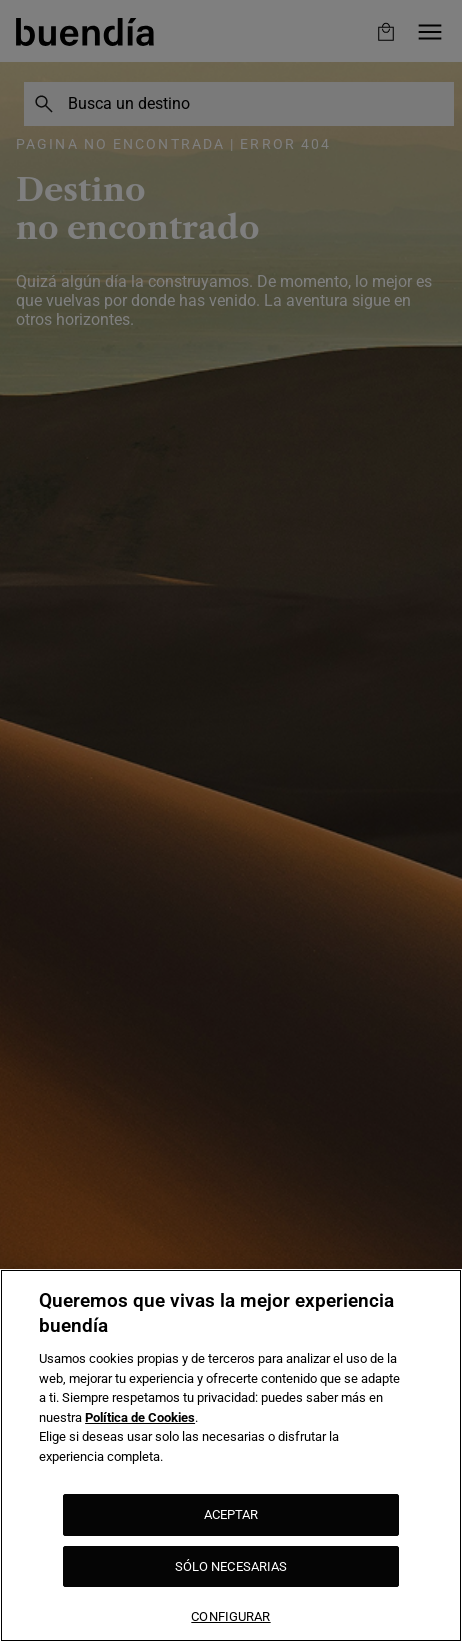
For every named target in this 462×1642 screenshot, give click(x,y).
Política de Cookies (140, 1417)
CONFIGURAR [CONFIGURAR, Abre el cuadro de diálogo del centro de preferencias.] (230, 1616)
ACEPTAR (231, 1514)
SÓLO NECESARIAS (231, 1566)
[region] (231, 1455)
